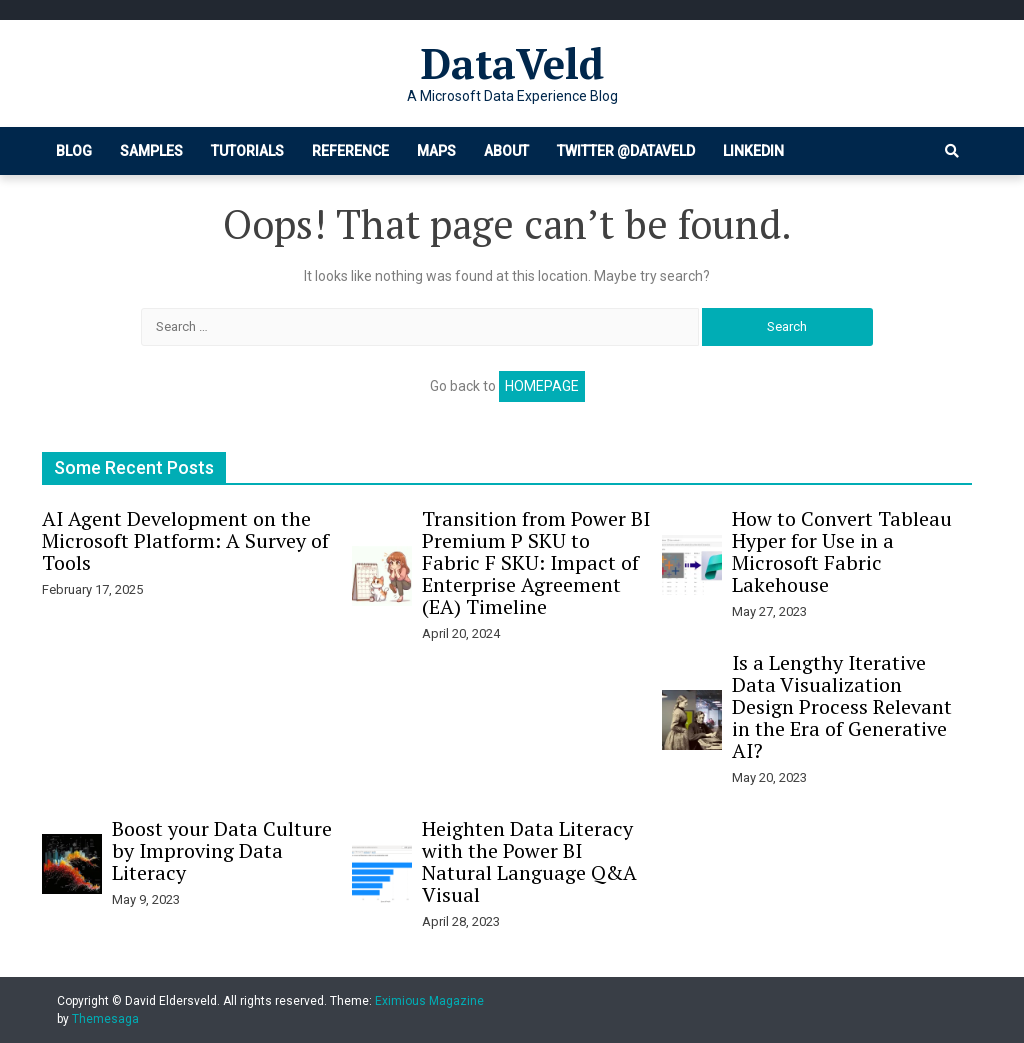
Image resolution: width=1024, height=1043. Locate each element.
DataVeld (512, 63)
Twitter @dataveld (626, 151)
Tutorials (247, 151)
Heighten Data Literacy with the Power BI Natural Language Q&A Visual (529, 861)
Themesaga (105, 1019)
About (506, 151)
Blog (74, 151)
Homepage (542, 386)
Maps (436, 151)
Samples (151, 151)
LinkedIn (753, 151)
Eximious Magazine (429, 1001)
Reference (350, 151)
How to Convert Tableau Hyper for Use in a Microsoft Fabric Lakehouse (842, 551)
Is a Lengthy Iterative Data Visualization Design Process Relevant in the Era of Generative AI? (842, 706)
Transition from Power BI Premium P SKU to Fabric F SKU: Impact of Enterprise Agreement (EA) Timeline (536, 562)
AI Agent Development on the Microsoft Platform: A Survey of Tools (185, 540)
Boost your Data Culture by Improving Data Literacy (222, 850)
